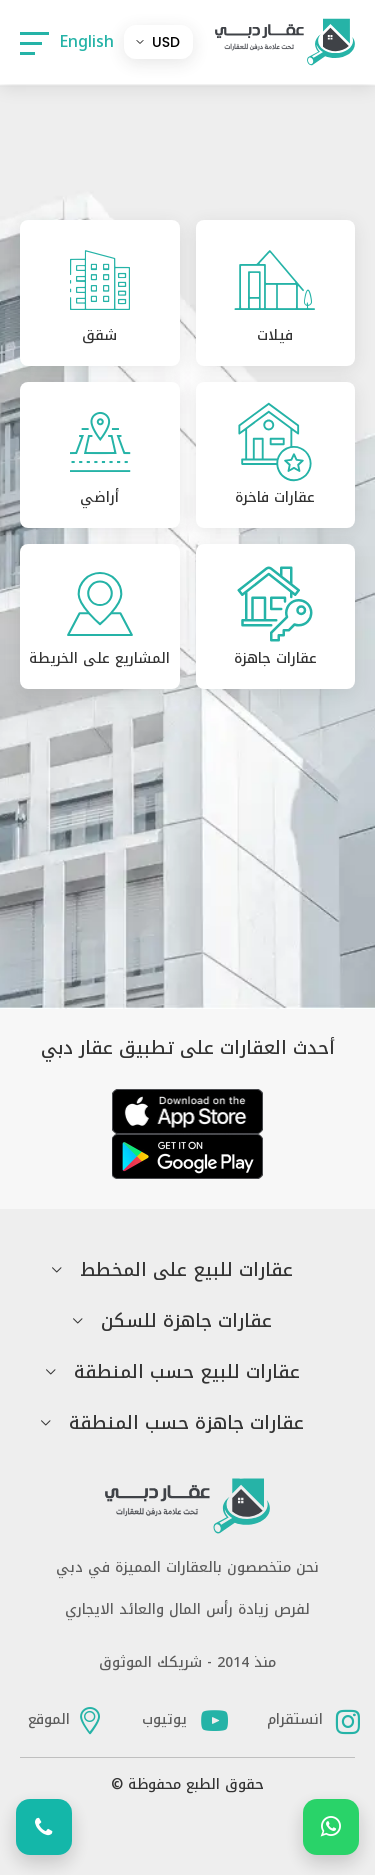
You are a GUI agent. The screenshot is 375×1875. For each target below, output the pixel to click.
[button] (34, 42)
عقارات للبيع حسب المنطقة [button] (187, 1372)
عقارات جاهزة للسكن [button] (186, 1321)
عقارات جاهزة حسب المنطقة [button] (186, 1423)
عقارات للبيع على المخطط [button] (186, 1270)
